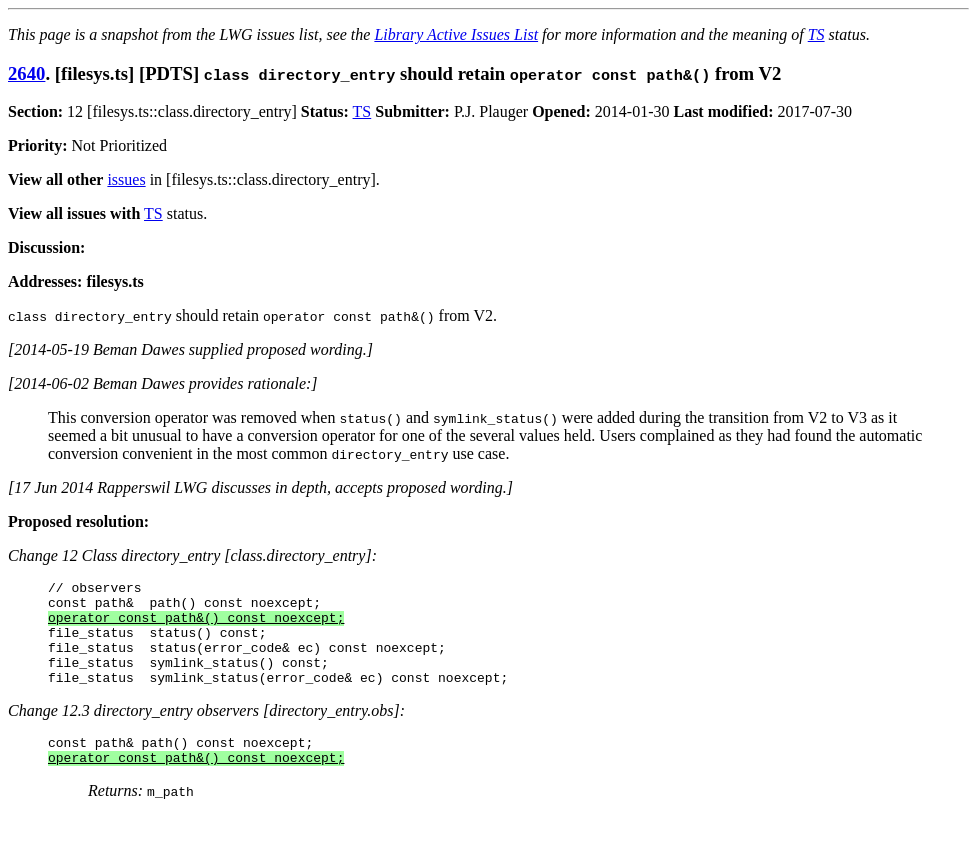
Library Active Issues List (456, 34)
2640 (26, 73)
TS (816, 34)
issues (126, 179)
